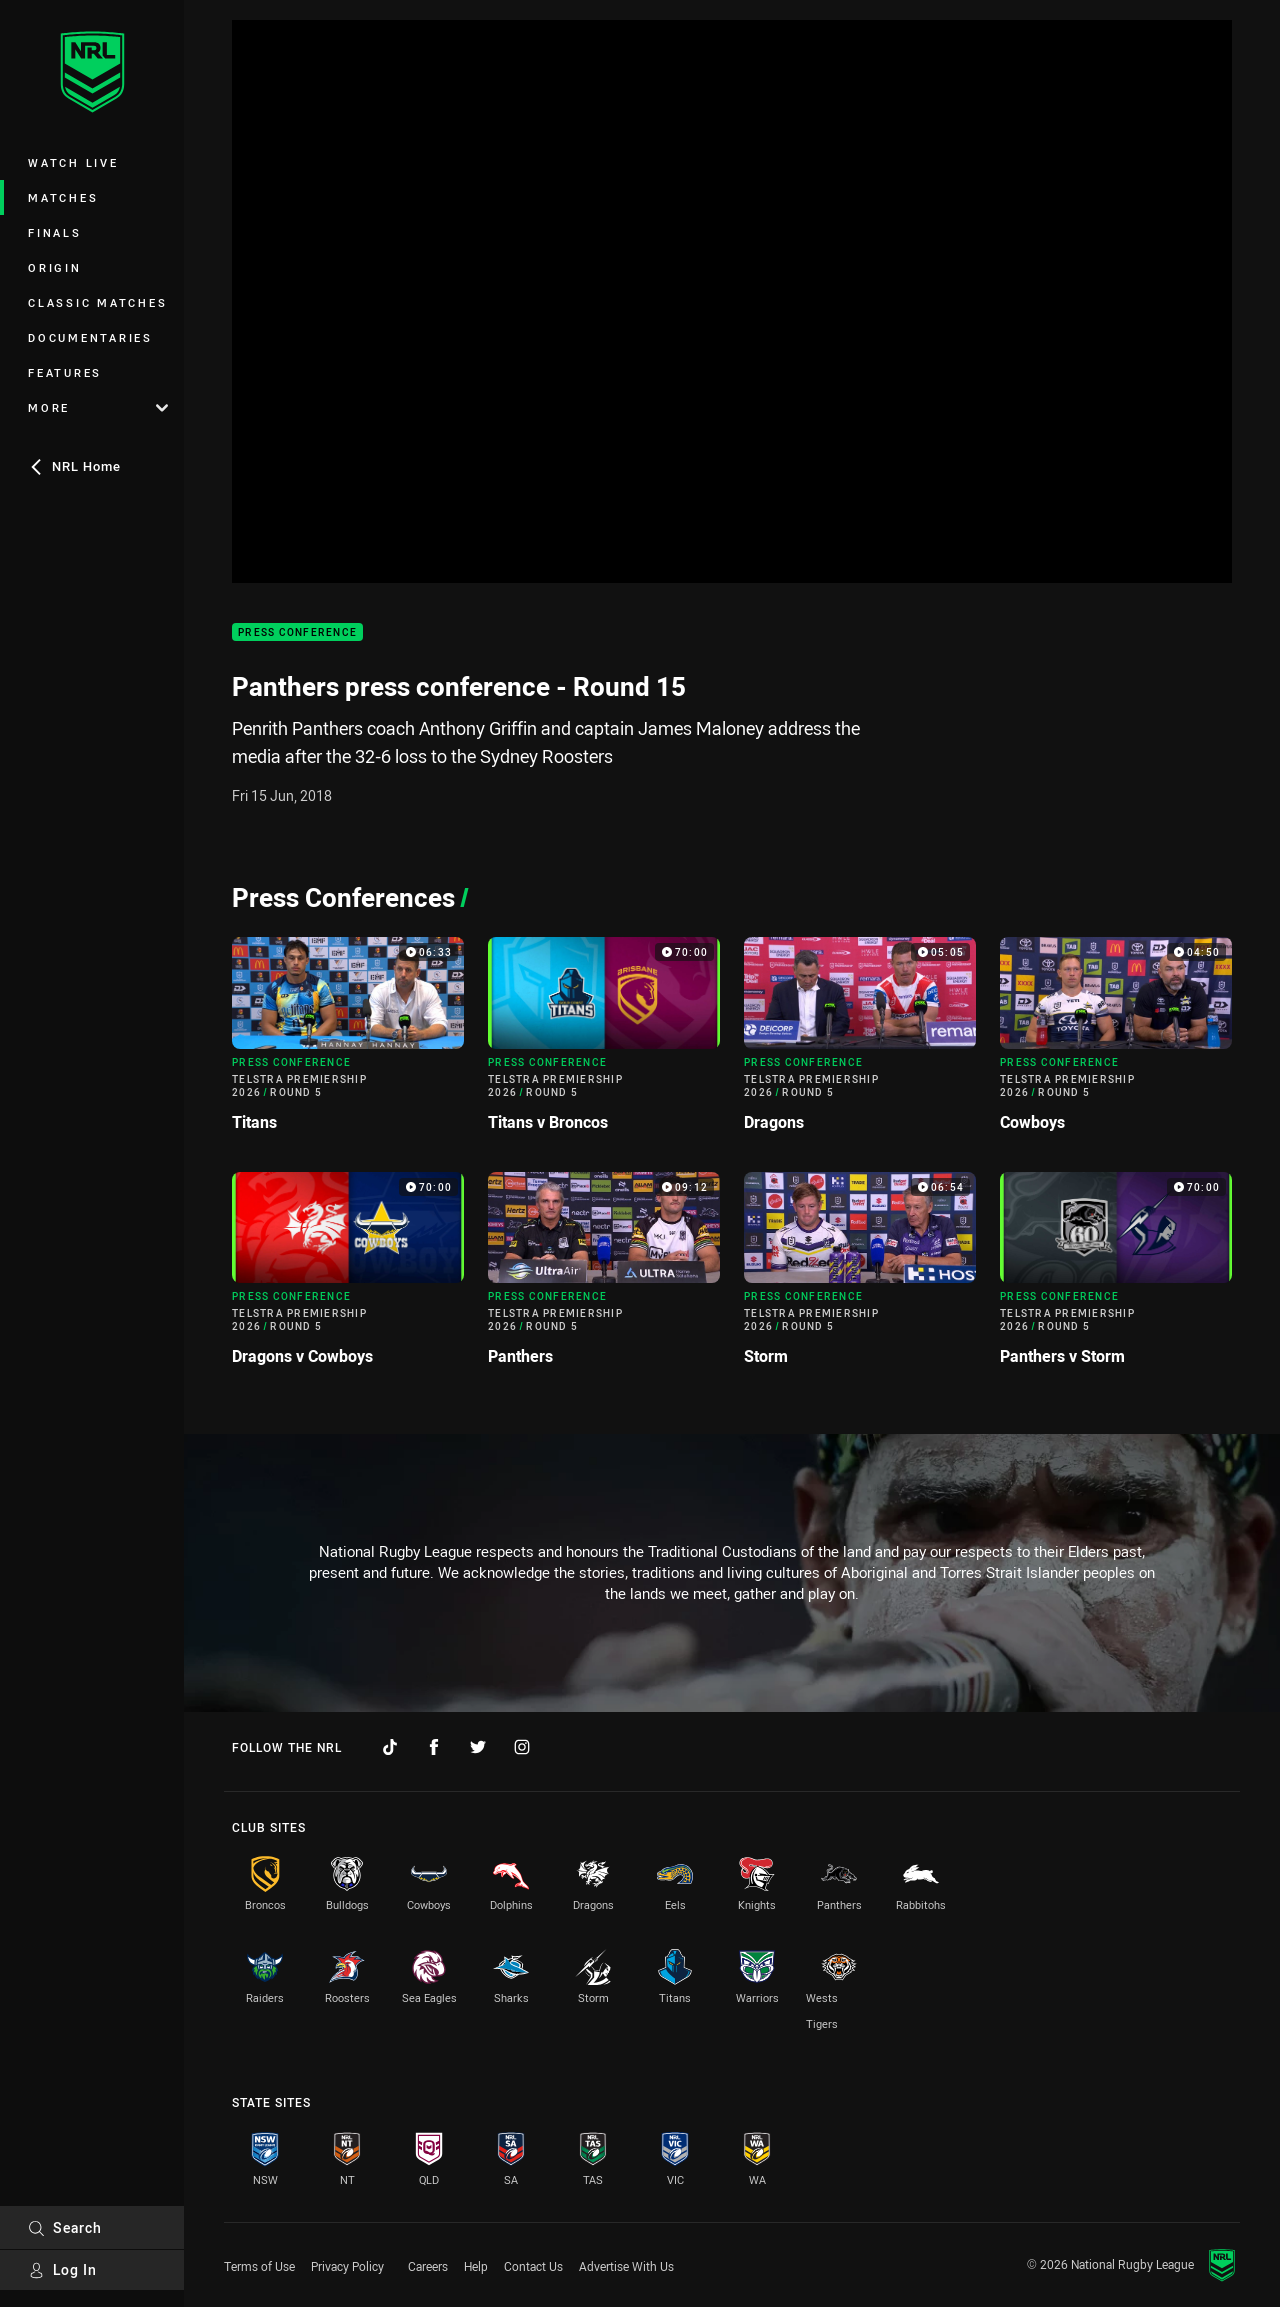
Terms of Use (259, 2266)
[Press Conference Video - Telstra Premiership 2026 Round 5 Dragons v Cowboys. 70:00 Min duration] (348, 1277)
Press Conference (297, 632)
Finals (55, 232)
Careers (428, 2266)
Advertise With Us (626, 2266)
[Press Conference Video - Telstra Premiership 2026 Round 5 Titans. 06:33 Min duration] (348, 1042)
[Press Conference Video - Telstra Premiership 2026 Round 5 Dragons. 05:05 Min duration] (860, 1042)
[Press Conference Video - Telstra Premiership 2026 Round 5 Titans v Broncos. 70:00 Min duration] (604, 1042)
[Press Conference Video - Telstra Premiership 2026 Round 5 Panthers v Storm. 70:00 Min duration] (1116, 1277)
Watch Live (73, 162)
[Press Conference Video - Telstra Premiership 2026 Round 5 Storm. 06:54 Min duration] (860, 1277)
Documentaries (90, 337)
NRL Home (74, 466)
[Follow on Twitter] (478, 1747)
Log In (62, 2269)
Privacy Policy (347, 2266)
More (98, 407)
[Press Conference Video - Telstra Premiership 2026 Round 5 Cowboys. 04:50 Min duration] (1116, 1042)
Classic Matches (97, 302)
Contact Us (533, 2266)
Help (476, 2266)
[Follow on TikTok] (390, 1747)
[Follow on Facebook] (434, 1747)
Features (65, 372)
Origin (55, 267)
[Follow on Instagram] (522, 1747)
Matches (63, 197)
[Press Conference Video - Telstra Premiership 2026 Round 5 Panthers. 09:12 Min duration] (604, 1277)
